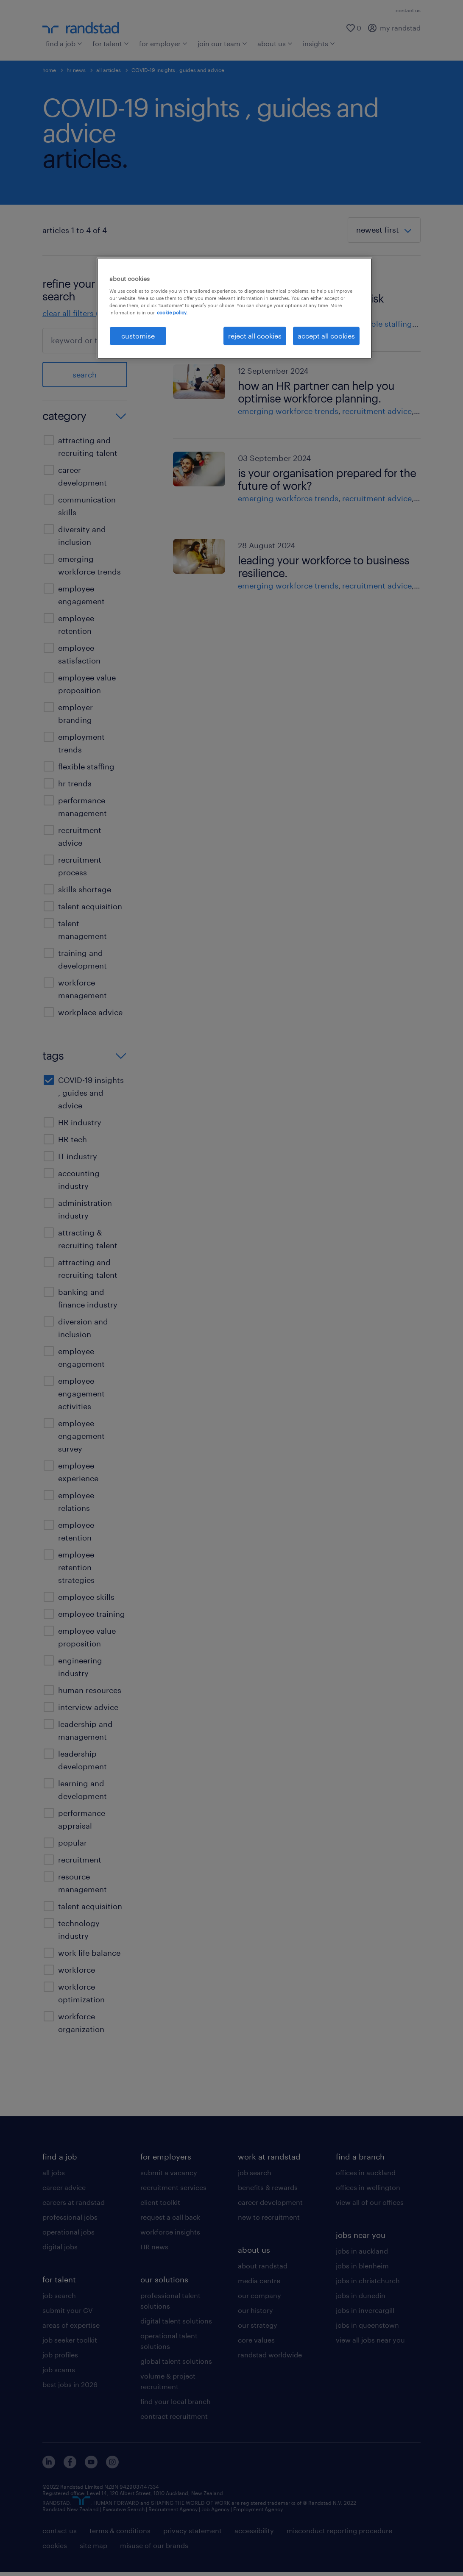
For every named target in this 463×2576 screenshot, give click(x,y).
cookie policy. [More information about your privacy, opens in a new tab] (172, 312)
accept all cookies (326, 336)
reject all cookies (255, 336)
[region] (234, 308)
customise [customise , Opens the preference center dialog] (138, 336)
